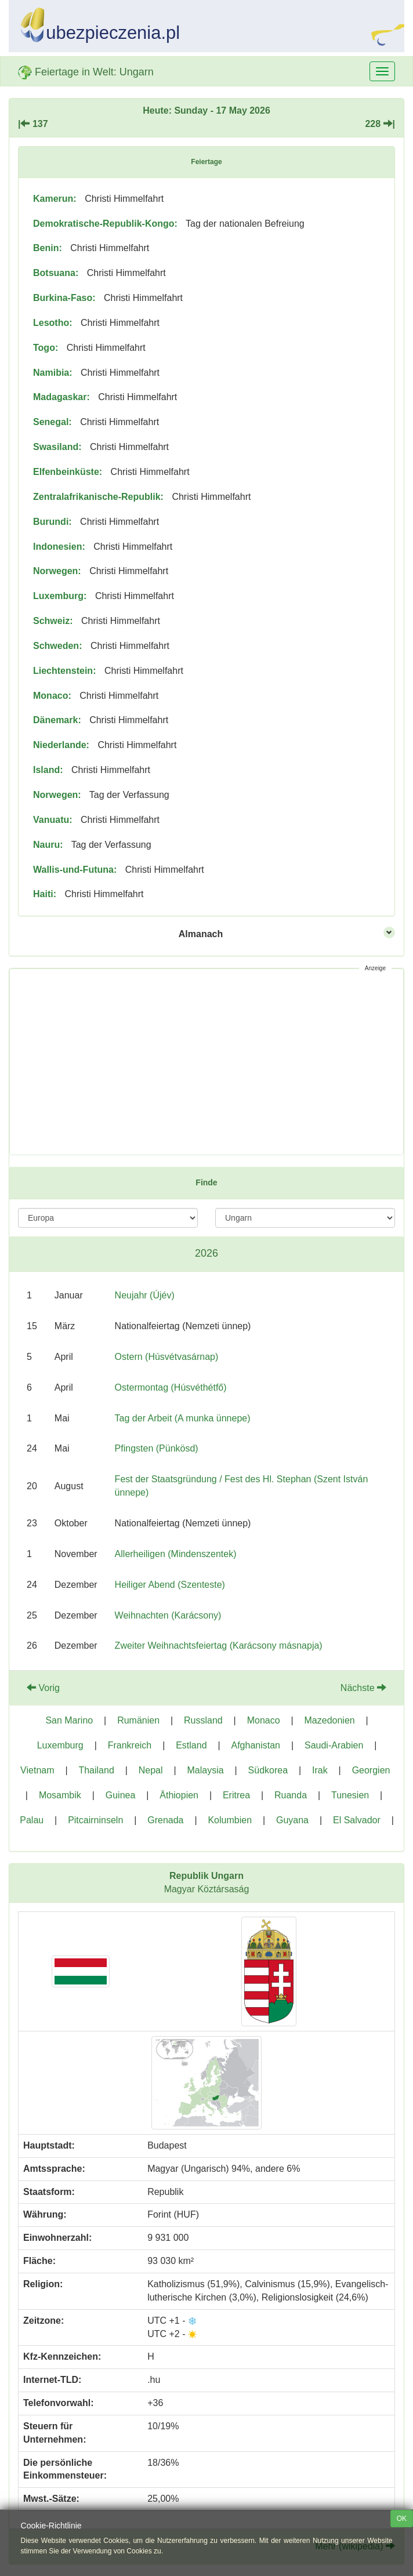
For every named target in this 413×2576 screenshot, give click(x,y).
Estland (191, 1745)
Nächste (363, 1688)
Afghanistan (256, 1745)
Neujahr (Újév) (145, 1295)
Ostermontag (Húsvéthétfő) (171, 1387)
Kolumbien (230, 1820)
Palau (32, 1820)
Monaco (263, 1720)
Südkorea (268, 1770)
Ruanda (290, 1795)
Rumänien (138, 1720)
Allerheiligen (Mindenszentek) (176, 1554)
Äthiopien (179, 1795)
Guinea (121, 1795)
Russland (203, 1720)
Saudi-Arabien (334, 1745)
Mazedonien (330, 1720)
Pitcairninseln (95, 1820)
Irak (320, 1770)
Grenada (165, 1820)
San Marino (69, 1720)
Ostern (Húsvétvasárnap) (167, 1357)
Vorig (43, 1688)
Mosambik (60, 1795)
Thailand (96, 1770)
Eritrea (236, 1795)
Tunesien (350, 1795)
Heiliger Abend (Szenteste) (170, 1585)
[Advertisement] (206, 1062)
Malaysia (205, 1770)
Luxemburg (60, 1745)
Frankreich (130, 1745)
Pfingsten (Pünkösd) (156, 1448)
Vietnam (37, 1770)
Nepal (151, 1770)
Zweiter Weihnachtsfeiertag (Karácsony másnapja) (219, 1645)
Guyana (292, 1820)
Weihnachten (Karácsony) (168, 1615)
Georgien (371, 1770)
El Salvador (357, 1820)
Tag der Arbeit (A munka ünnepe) (183, 1418)
